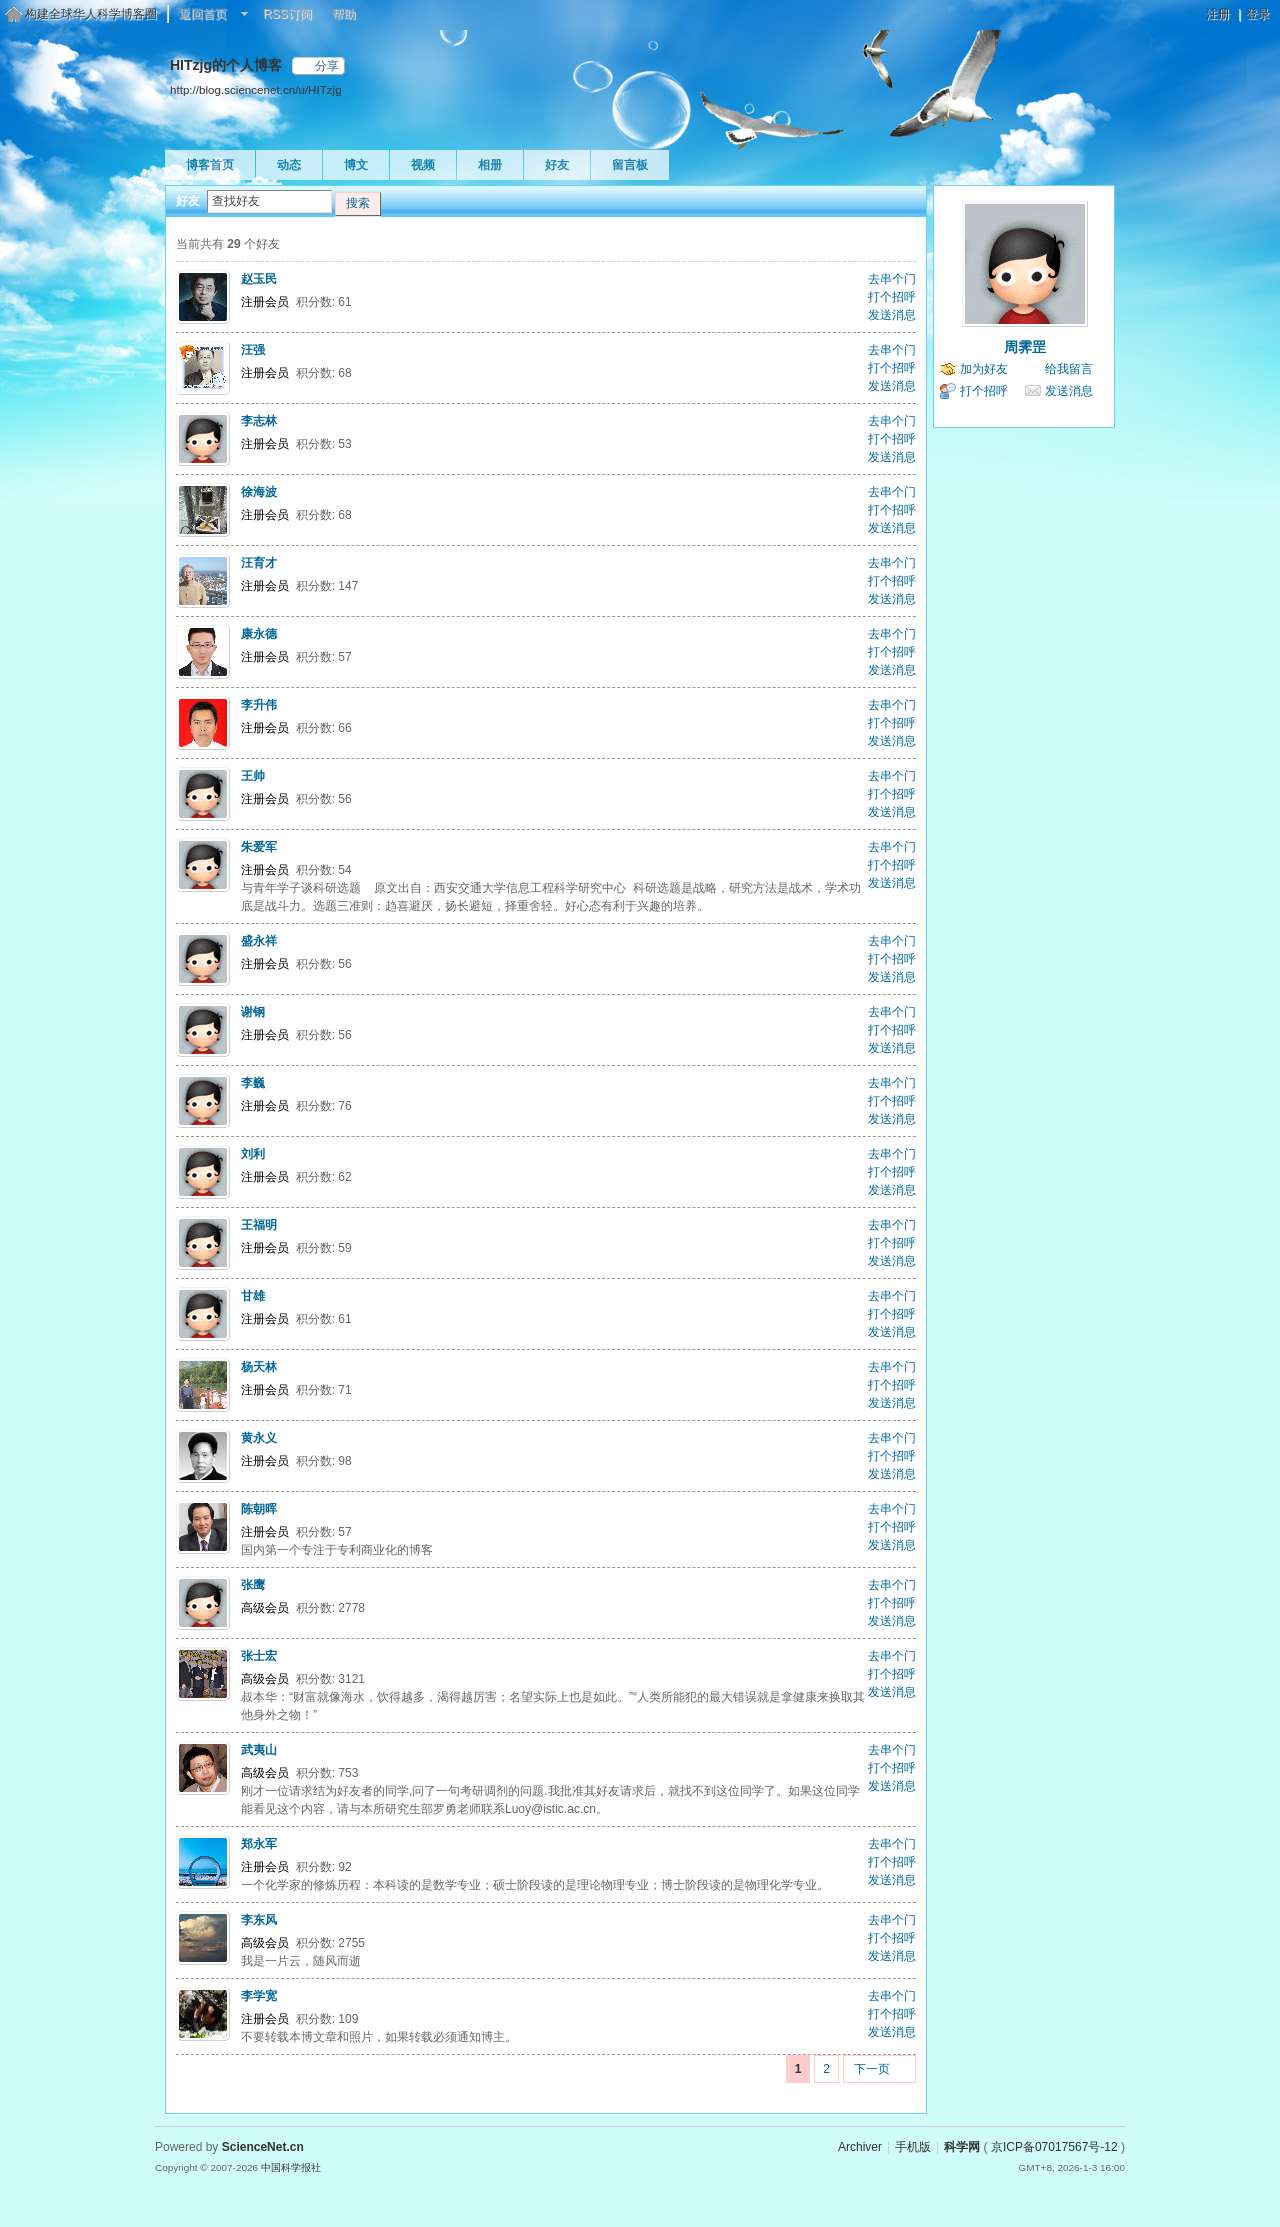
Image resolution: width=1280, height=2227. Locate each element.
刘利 (253, 1154)
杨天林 (259, 1367)
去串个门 (892, 279)
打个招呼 (892, 297)
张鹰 (253, 1585)
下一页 (872, 2069)
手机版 (913, 2147)
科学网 (962, 2147)
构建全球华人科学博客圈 (91, 14)
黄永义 (259, 1438)
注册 (1218, 14)
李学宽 (259, 1996)
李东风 (259, 1920)
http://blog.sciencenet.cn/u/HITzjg (256, 89)
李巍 (253, 1083)
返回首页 (203, 14)
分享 (327, 66)
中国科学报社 (291, 2167)
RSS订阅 (287, 14)
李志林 (259, 421)
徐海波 (259, 492)
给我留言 (1069, 369)
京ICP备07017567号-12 (1054, 2147)
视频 (423, 165)
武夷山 (259, 1750)
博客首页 (210, 165)
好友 (557, 165)
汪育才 (259, 563)
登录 (1258, 14)
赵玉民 (259, 279)
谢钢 (253, 1012)
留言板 (630, 165)
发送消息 (892, 315)
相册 (490, 165)
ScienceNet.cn (263, 2147)
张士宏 (259, 1656)
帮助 (344, 14)
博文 (356, 165)
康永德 (259, 634)
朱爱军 (259, 847)
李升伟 (259, 705)
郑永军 (259, 1844)
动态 (289, 165)
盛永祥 (259, 941)
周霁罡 (1025, 347)
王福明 (259, 1225)
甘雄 (253, 1296)
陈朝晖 (259, 1509)
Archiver (860, 2147)
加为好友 (984, 369)
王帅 (253, 776)
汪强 (253, 350)
